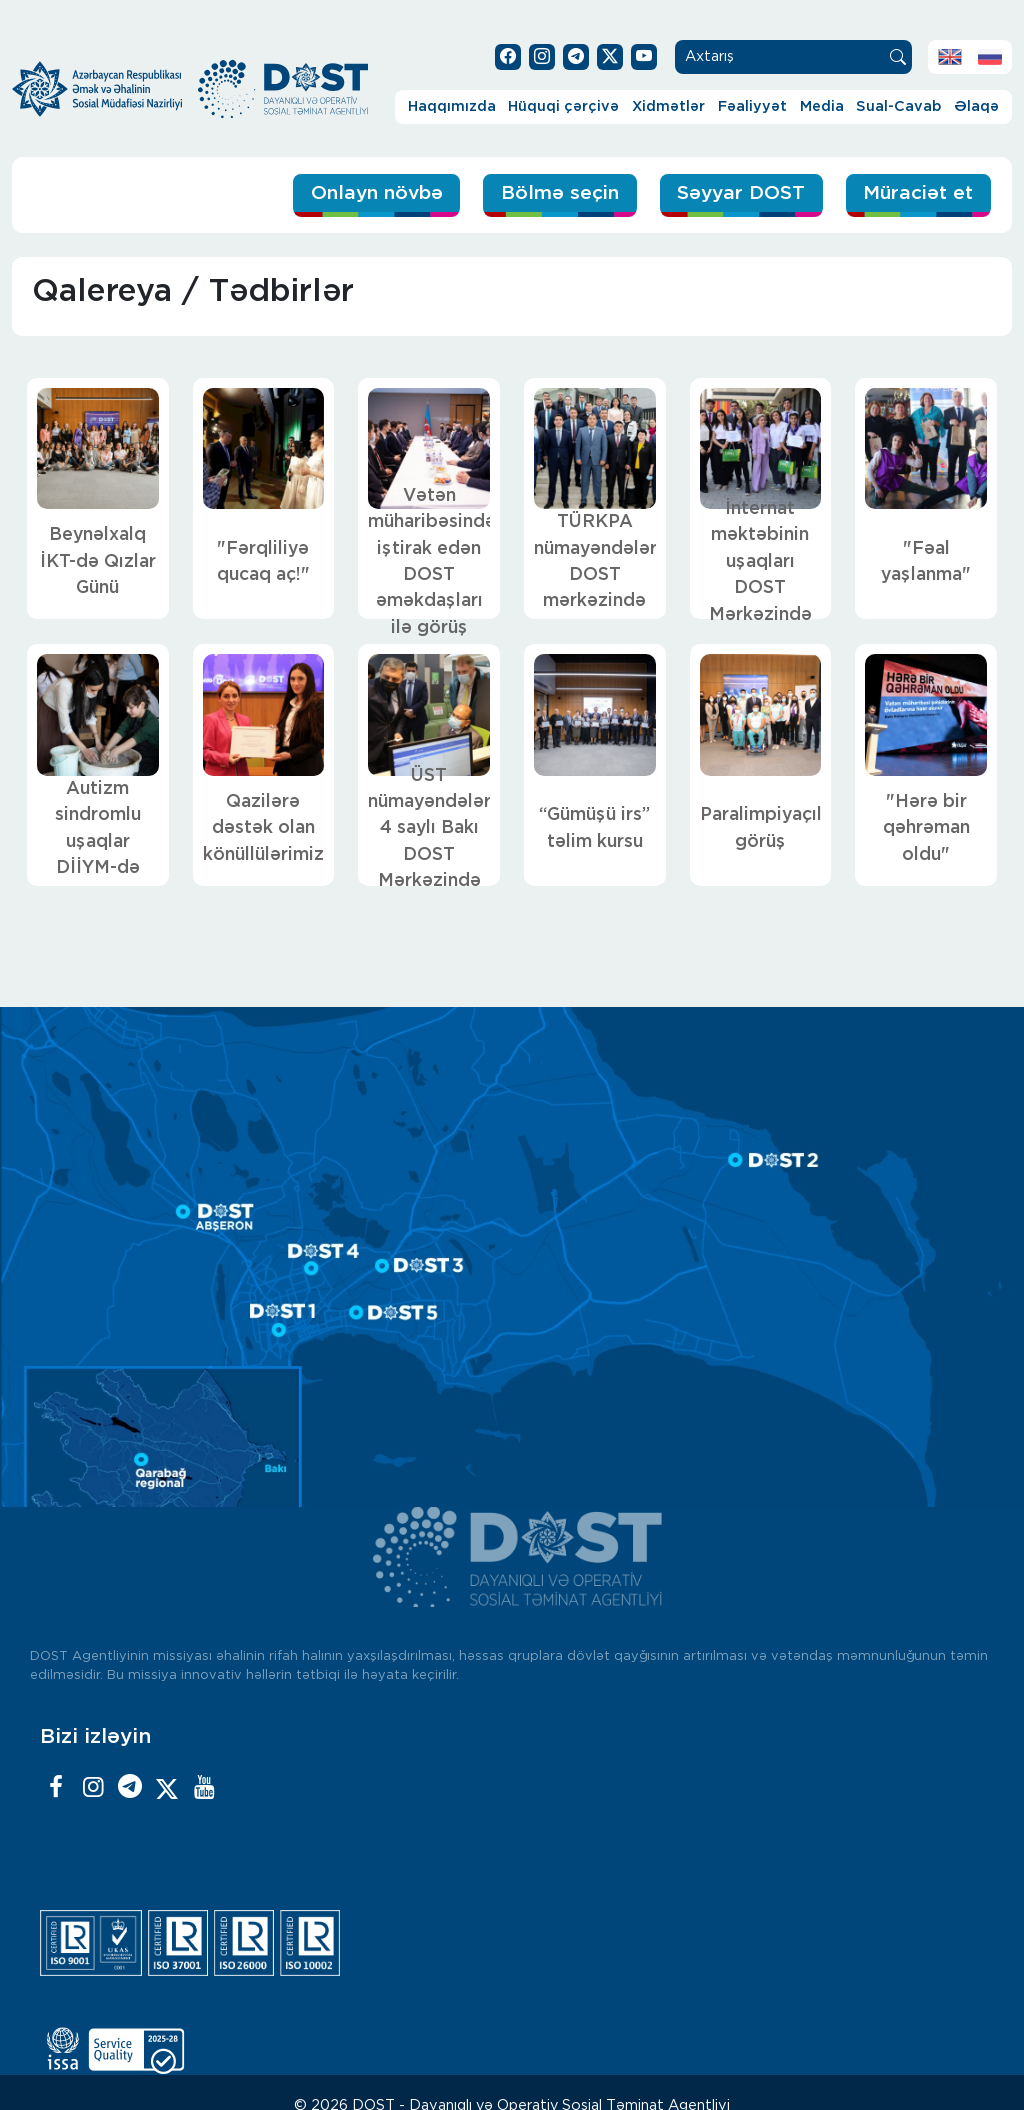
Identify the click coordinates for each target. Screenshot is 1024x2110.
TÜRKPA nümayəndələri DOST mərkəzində (595, 561)
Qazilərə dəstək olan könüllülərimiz (263, 828)
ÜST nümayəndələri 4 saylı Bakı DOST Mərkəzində (429, 829)
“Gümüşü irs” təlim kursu (594, 828)
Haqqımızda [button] (452, 106)
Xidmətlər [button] (668, 106)
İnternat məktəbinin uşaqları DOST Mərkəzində (760, 562)
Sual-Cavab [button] (898, 106)
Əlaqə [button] (976, 106)
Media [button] (822, 106)
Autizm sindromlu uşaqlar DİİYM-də (98, 828)
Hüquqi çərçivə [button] (563, 106)
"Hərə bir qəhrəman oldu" (926, 828)
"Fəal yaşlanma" (926, 562)
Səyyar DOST (741, 193)
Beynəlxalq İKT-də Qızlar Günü (98, 561)
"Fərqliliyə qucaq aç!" (263, 562)
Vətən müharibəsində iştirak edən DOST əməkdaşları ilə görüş (429, 562)
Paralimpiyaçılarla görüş (761, 828)
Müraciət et (918, 193)
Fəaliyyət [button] (752, 106)
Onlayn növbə (377, 193)
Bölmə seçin (560, 193)
